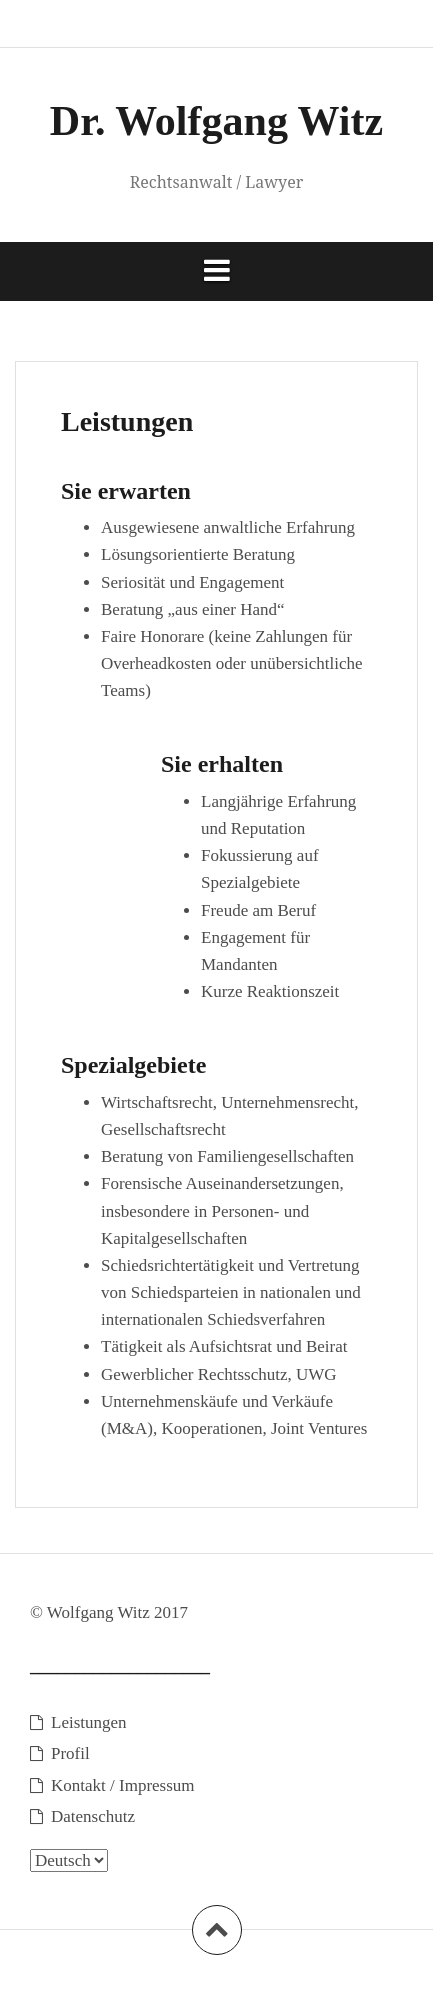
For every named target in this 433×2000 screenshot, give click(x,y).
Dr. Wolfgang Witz (216, 121)
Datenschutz (93, 1816)
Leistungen (89, 1722)
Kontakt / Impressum (123, 1785)
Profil (70, 1753)
